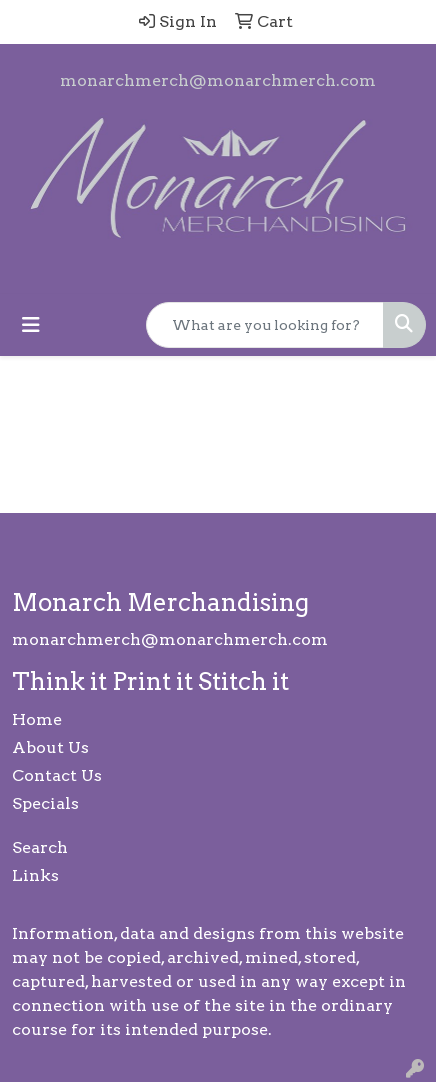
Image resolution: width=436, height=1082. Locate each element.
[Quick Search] (265, 325)
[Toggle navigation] (31, 325)
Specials (45, 803)
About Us (50, 747)
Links (35, 875)
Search (40, 847)
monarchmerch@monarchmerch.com (218, 80)
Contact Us (57, 775)
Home (37, 719)
